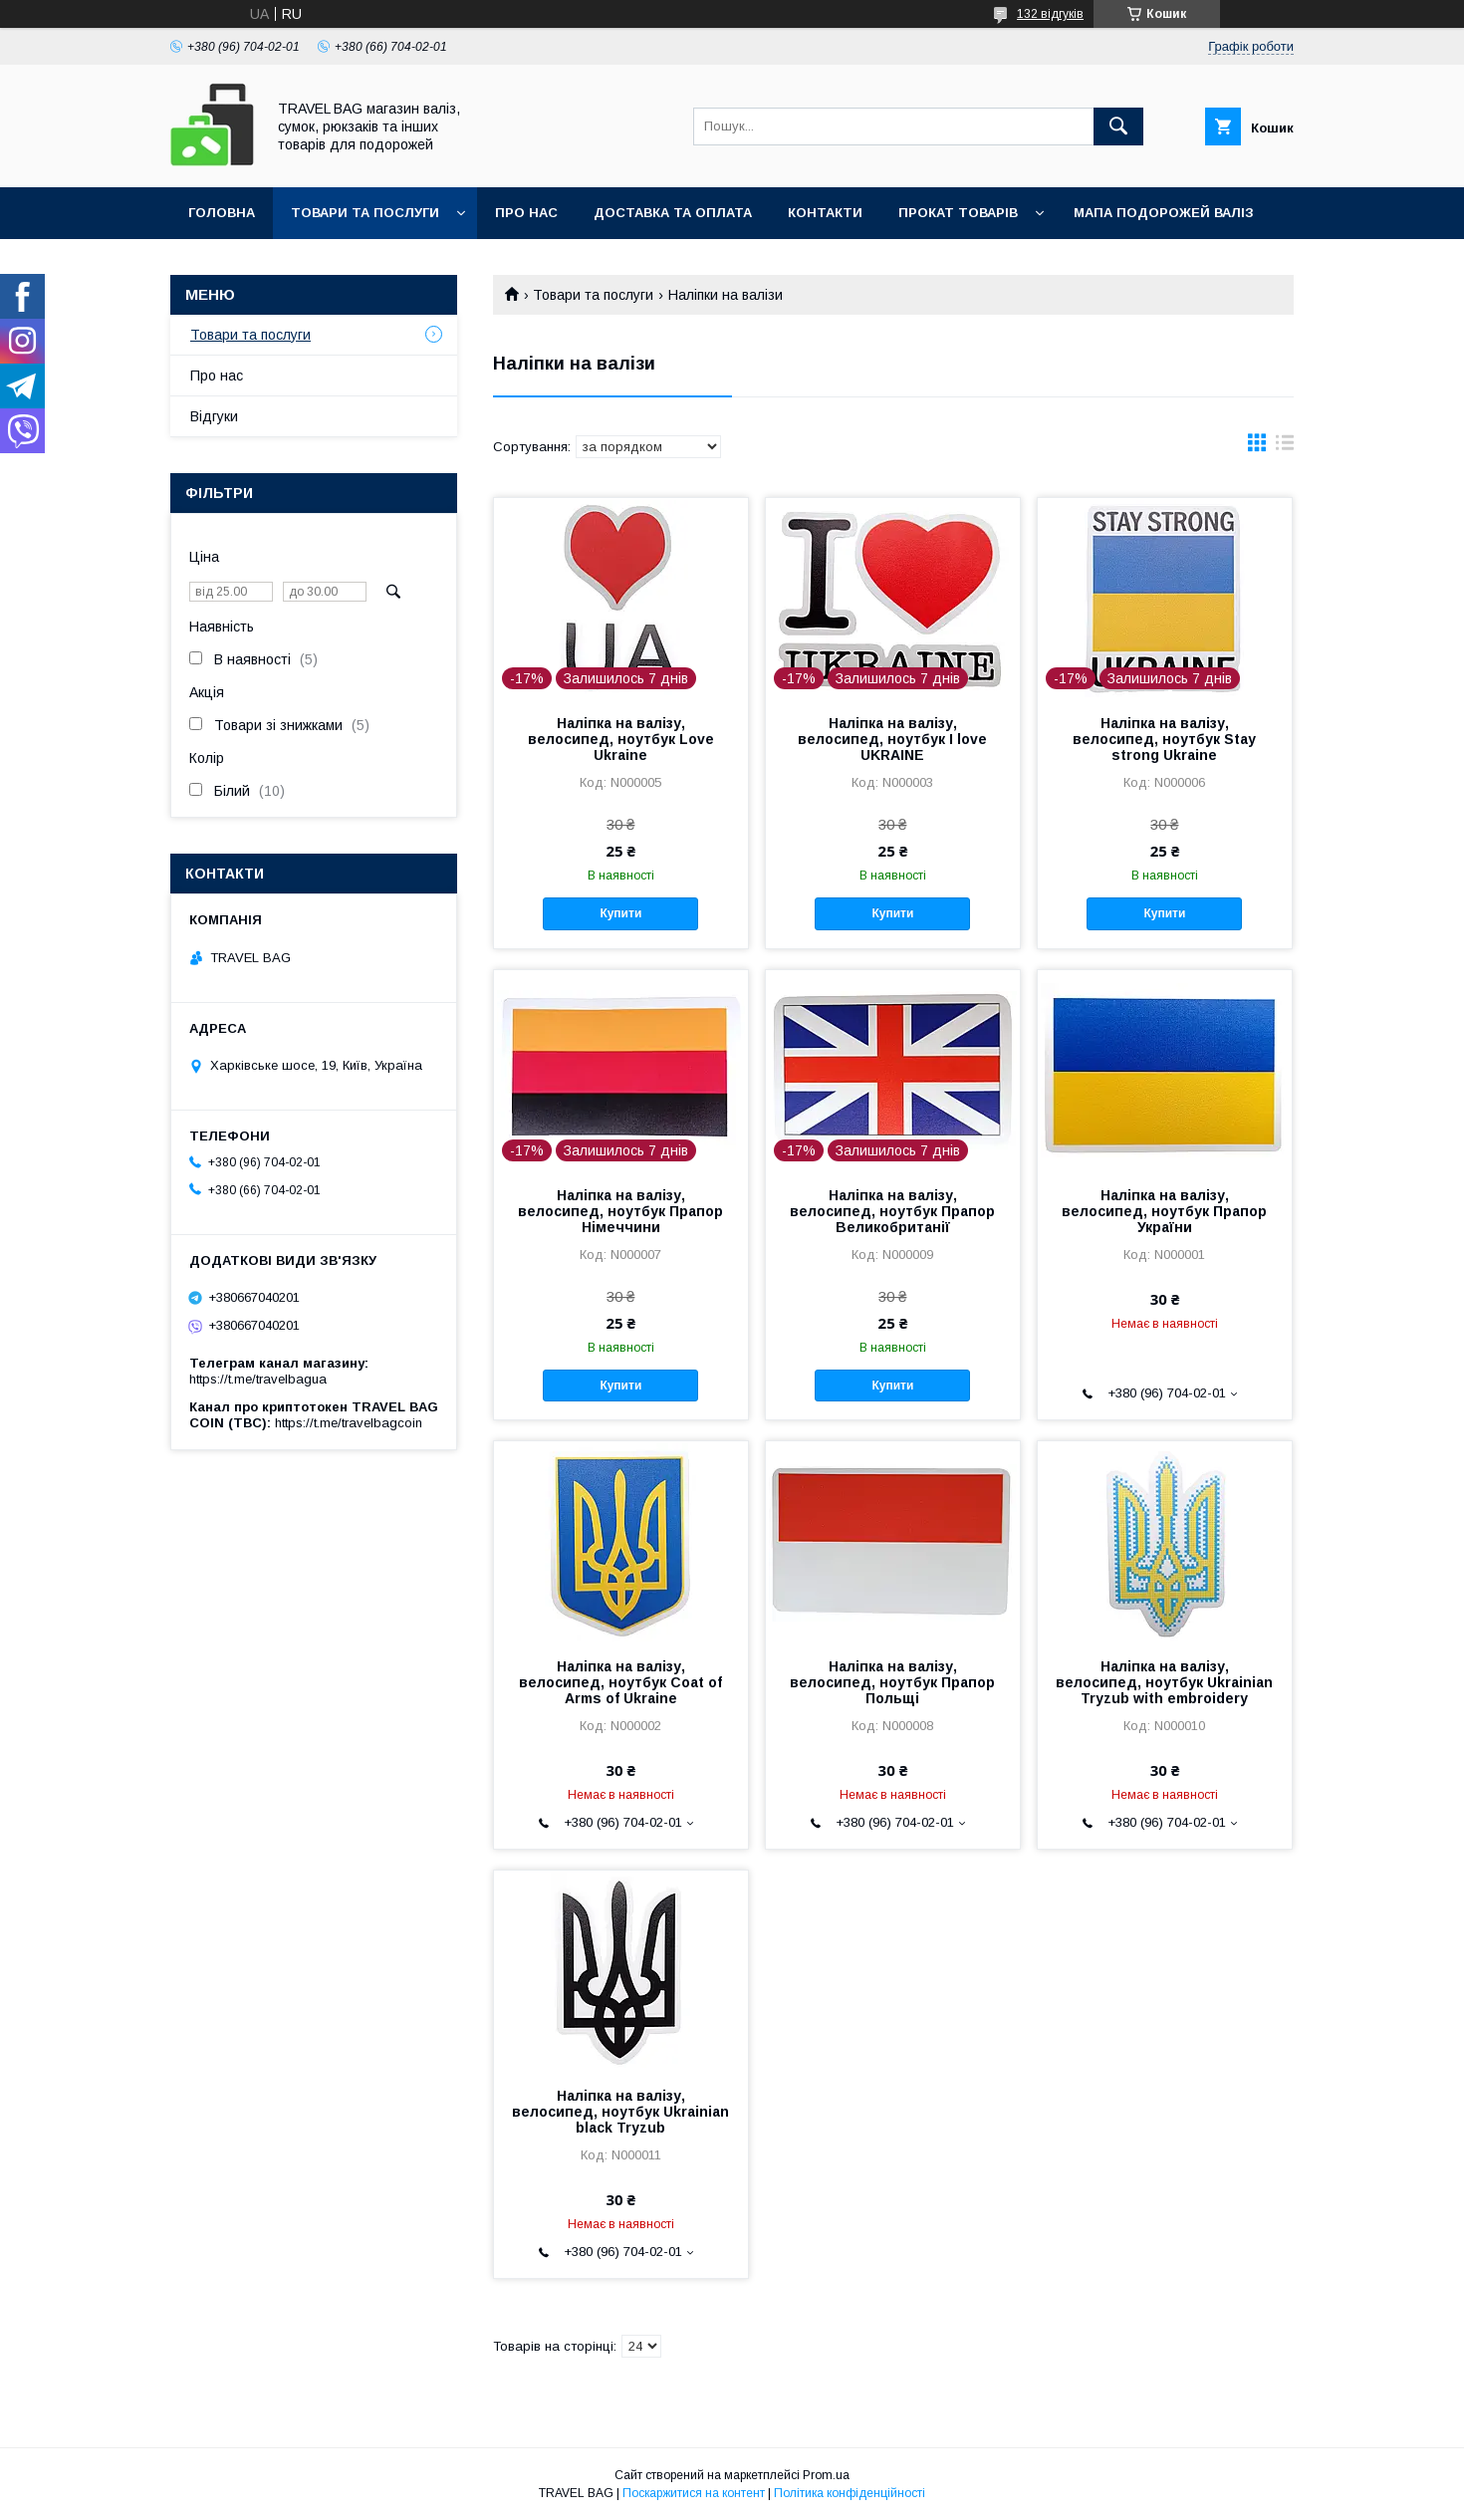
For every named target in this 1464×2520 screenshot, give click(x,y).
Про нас (526, 212)
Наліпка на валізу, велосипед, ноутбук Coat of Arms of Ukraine (620, 1682)
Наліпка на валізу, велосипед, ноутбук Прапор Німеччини (620, 1211)
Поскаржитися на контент (693, 2493)
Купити (620, 913)
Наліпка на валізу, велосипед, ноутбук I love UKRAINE (892, 739)
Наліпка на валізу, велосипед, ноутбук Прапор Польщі (892, 1682)
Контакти (825, 212)
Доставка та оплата (673, 212)
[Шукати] (1118, 126)
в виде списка (1285, 447)
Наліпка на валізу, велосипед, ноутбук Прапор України (1164, 1211)
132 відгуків (1050, 14)
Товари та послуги (365, 212)
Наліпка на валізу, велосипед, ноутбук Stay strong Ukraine (1164, 739)
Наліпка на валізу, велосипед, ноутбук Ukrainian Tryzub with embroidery (1164, 1682)
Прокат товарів (958, 212)
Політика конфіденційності (849, 2493)
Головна (221, 212)
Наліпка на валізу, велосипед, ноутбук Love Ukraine (621, 739)
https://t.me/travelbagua (258, 1379)
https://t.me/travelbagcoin (348, 1422)
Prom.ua (826, 2475)
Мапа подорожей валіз (1164, 212)
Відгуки (214, 416)
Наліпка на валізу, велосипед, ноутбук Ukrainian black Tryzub (620, 2112)
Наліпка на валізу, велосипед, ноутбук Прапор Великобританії (892, 1211)
